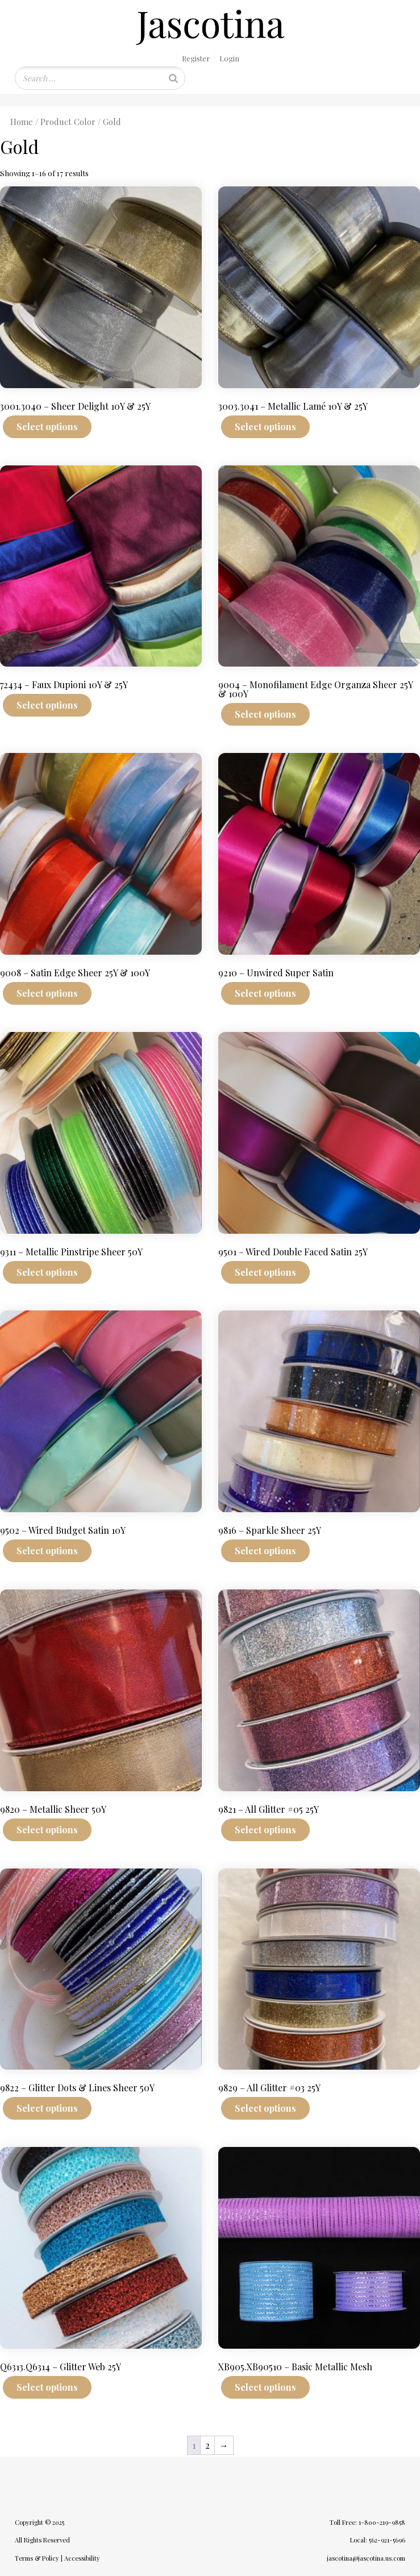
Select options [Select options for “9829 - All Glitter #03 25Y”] (265, 2108)
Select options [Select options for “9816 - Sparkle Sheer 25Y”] (265, 1551)
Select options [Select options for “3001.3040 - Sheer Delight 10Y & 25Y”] (47, 426)
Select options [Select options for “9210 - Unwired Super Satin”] (265, 993)
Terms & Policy (37, 2558)
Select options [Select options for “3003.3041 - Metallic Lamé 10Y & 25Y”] (265, 426)
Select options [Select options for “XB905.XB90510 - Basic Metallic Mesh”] (265, 2387)
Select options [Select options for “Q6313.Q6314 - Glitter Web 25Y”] (47, 2387)
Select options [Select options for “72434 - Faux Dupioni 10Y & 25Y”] (47, 705)
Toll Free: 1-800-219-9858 (367, 2522)
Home (21, 121)
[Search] (173, 78)
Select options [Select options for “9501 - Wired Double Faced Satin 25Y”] (265, 1272)
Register (196, 58)
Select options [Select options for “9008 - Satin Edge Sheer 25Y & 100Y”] (47, 993)
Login (229, 58)
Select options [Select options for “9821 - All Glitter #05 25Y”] (265, 1830)
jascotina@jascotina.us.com (366, 2558)
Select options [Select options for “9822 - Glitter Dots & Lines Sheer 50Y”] (47, 2108)
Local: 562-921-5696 (377, 2540)
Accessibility (82, 2558)
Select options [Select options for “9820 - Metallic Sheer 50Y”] (47, 1830)
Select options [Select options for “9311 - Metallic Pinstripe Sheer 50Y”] (47, 1272)
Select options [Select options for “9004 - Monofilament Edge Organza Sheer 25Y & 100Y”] (265, 714)
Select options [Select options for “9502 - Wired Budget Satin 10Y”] (47, 1551)
